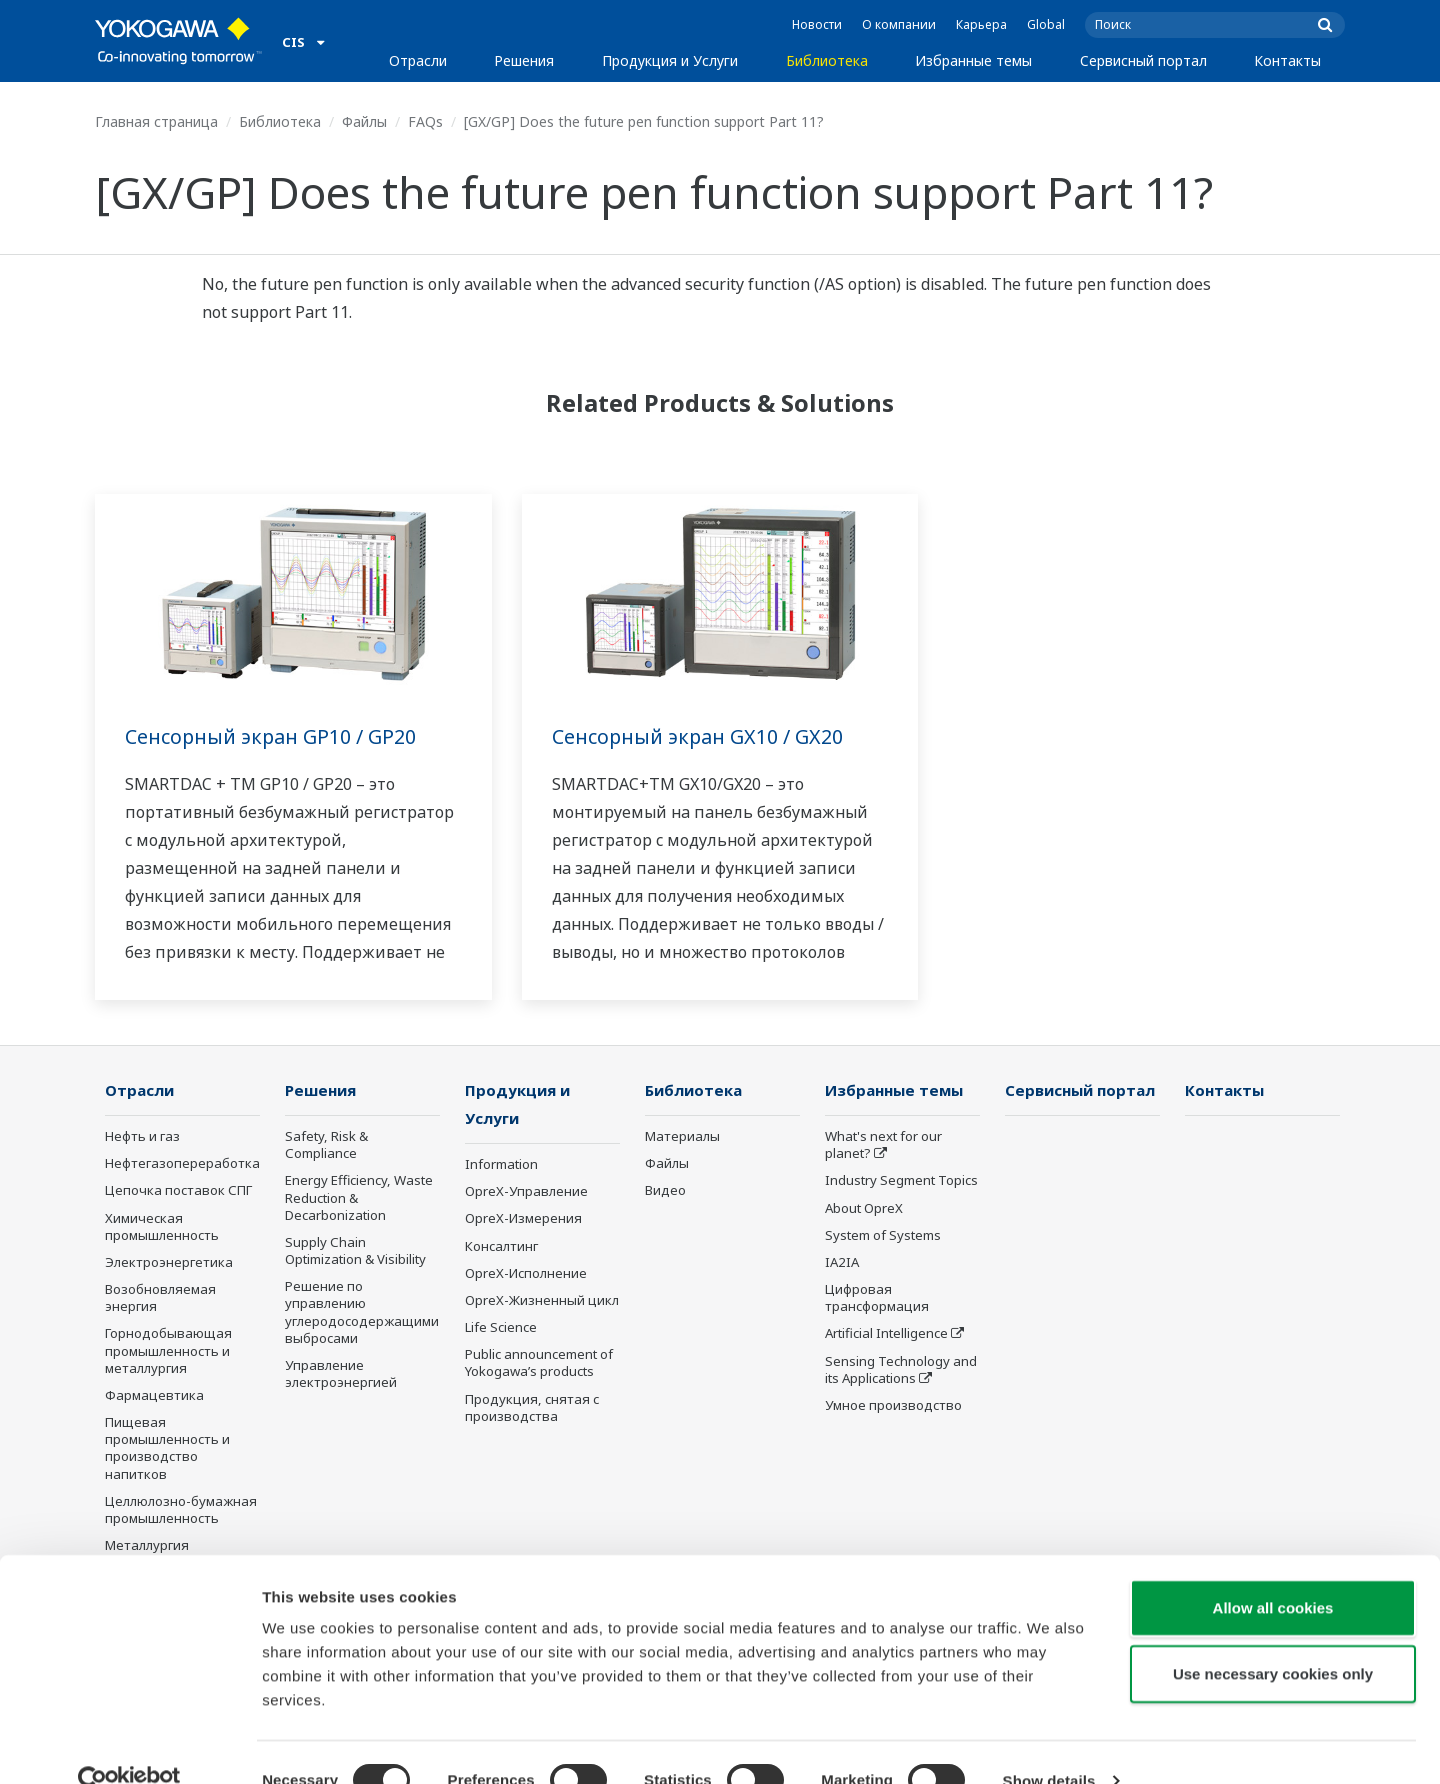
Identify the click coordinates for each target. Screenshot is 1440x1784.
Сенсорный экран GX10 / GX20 (699, 736)
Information (501, 1166)
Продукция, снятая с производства (532, 1408)
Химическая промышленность (162, 1227)
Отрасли (418, 60)
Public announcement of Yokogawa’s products (539, 1364)
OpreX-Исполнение (526, 1275)
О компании (899, 24)
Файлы (364, 121)
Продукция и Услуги (670, 60)
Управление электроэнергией (341, 1374)
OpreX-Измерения (523, 1220)
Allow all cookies (1273, 1571)
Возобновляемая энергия (160, 1298)
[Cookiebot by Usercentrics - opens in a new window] (129, 1745)
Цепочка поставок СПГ (178, 1191)
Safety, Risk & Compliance (326, 1145)
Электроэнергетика (169, 1263)
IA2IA (842, 1263)
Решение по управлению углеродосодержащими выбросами (362, 1312)
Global (1046, 24)
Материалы (682, 1137)
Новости (817, 24)
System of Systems (883, 1236)
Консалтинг (501, 1248)
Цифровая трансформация (877, 1298)
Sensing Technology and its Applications (901, 1370)
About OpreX (864, 1209)
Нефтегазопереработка (182, 1164)
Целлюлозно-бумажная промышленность (181, 1510)
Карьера (981, 24)
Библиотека (827, 60)
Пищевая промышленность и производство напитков (167, 1448)
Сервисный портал (1143, 60)
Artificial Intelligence (886, 1334)
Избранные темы (973, 60)
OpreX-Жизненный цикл (542, 1302)
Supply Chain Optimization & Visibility (355, 1251)
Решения (524, 60)
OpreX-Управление (526, 1193)
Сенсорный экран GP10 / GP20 (272, 736)
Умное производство (893, 1406)
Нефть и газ (142, 1137)
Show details (1049, 1744)
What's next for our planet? (883, 1145)
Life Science (501, 1329)
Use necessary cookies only (1273, 1637)
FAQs (425, 121)
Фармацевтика (154, 1396)
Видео (665, 1191)
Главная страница (156, 121)
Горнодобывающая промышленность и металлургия (168, 1351)
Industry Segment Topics (901, 1181)
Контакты (1287, 60)
